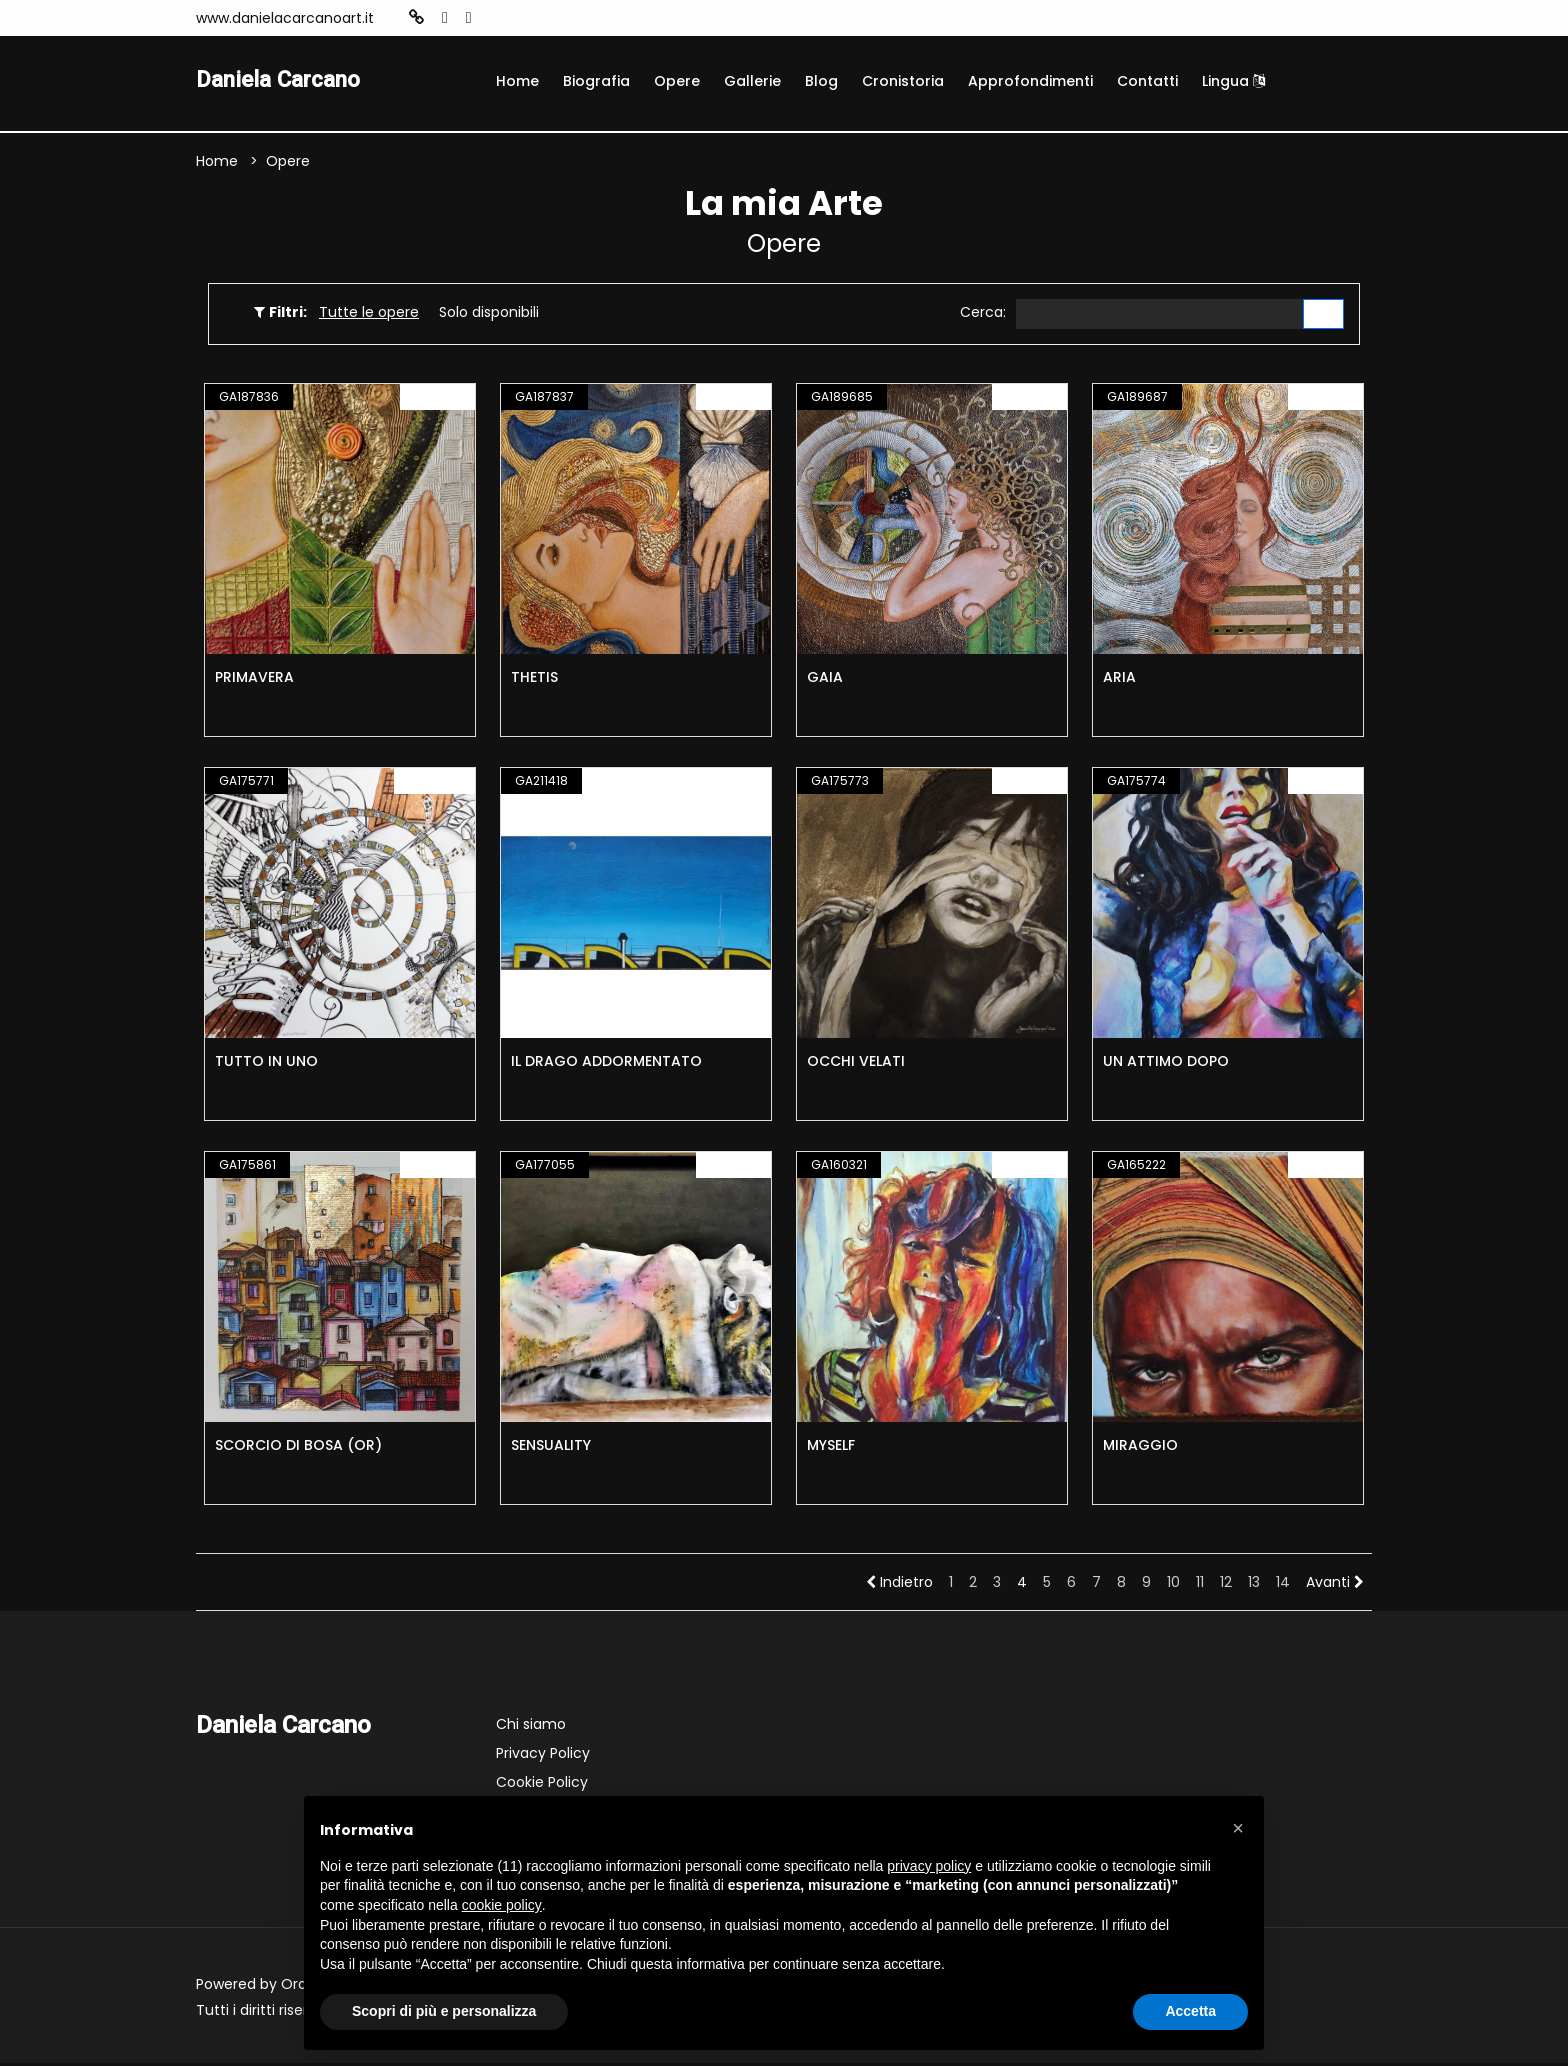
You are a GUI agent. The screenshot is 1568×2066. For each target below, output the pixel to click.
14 (1283, 1585)
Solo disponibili (489, 314)
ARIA (1119, 680)
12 (1226, 1585)
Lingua (1233, 81)
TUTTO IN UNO (266, 1064)
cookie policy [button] (502, 1905)
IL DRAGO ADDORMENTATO (606, 1064)
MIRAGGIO (1140, 1448)
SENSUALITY (551, 1448)
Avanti (1335, 1585)
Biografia (596, 81)
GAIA (825, 680)
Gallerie (752, 81)
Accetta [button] (1190, 2011)
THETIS (534, 680)
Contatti (1147, 81)
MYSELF (831, 1448)
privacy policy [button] (929, 1866)
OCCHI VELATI (856, 1064)
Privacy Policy (543, 1756)
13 (1254, 1585)
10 (1173, 1585)
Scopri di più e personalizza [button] (444, 2011)
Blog (821, 81)
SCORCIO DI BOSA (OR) (298, 1448)
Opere (677, 81)
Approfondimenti (1030, 81)
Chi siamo (531, 1727)
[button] (1238, 1828)
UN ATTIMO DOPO (1166, 1064)
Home (517, 81)
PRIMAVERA (254, 680)
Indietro (899, 1585)
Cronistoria (903, 81)
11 (1200, 1585)
